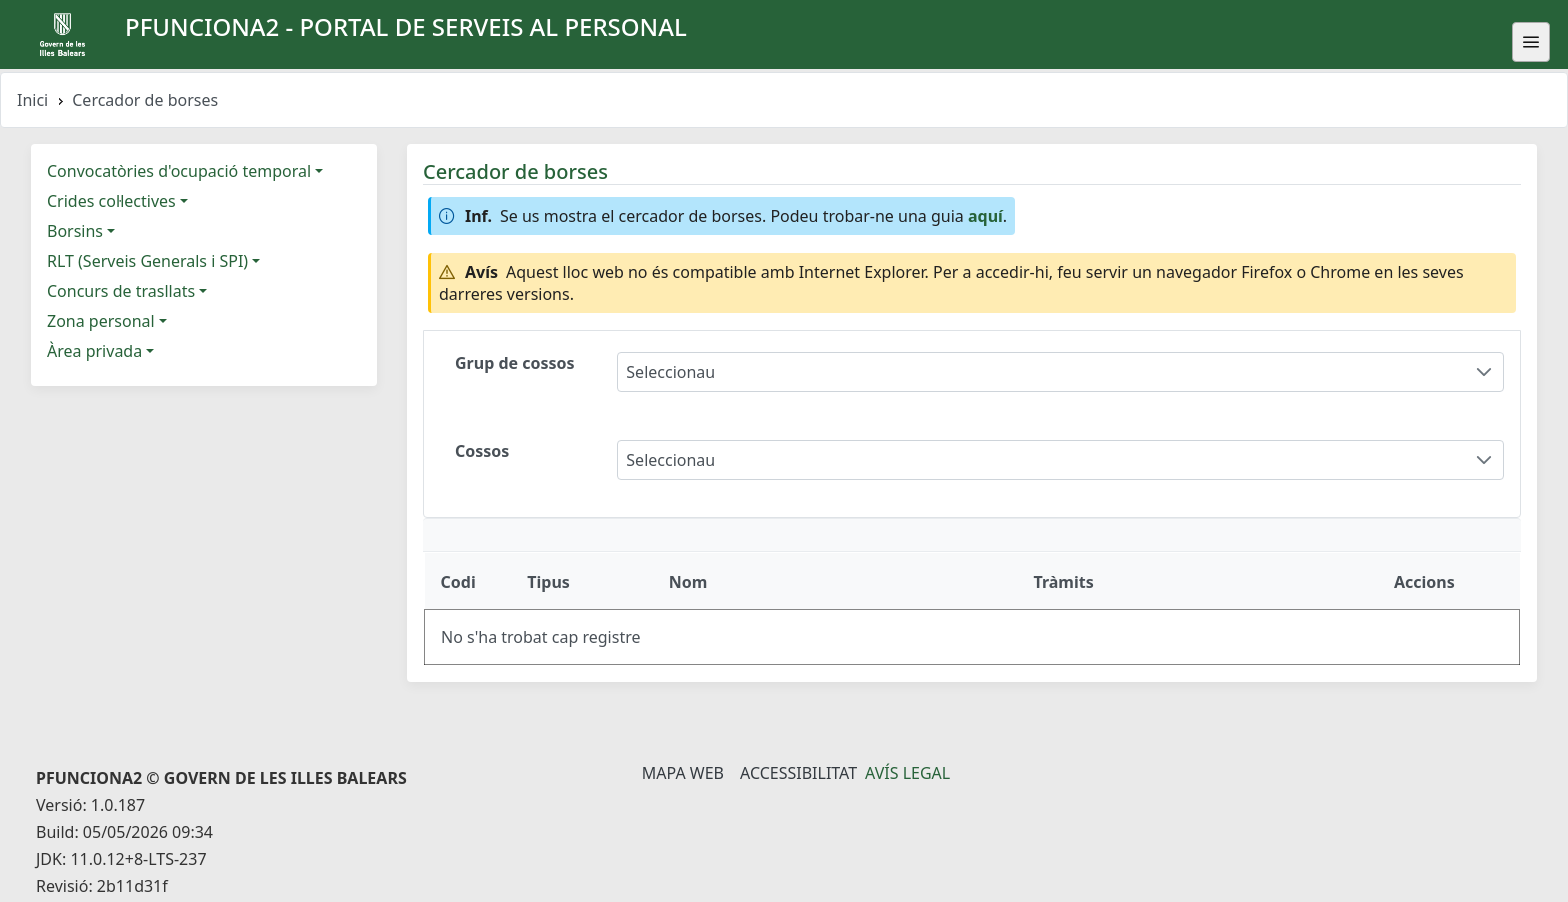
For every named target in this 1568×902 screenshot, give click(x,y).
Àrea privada (94, 351)
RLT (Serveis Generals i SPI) (147, 261)
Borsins (75, 231)
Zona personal (101, 321)
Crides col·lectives (111, 201)
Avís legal (907, 773)
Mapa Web (683, 773)
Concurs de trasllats (121, 291)
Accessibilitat (798, 773)
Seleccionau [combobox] (670, 372)
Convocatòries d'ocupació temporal (179, 171)
